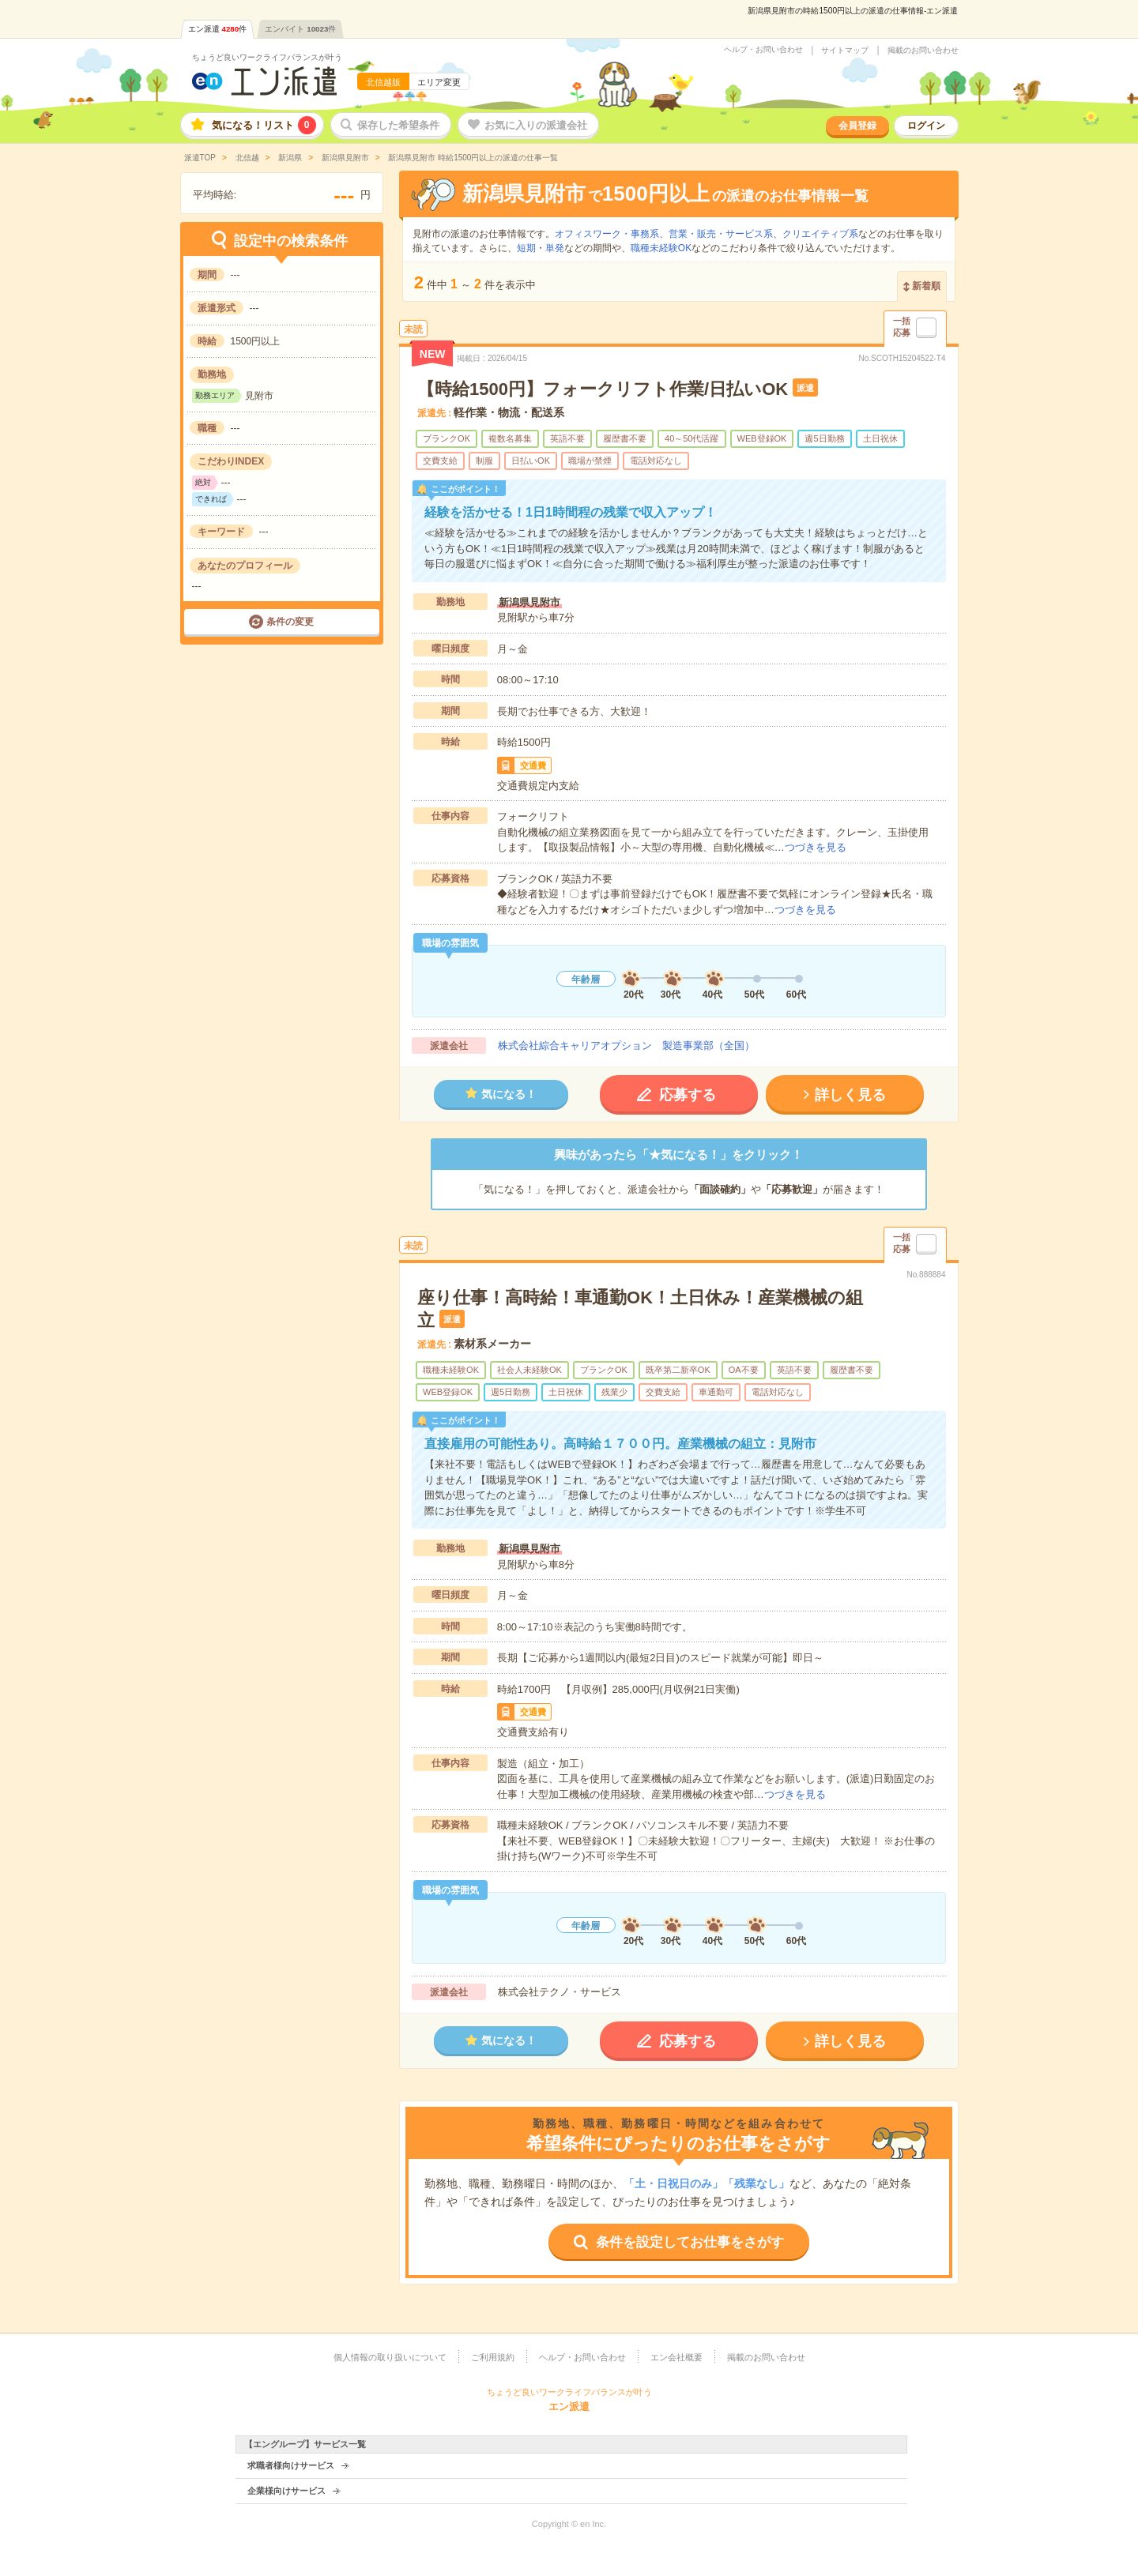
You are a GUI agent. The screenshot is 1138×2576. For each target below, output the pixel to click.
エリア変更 (439, 82)
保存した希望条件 (398, 125)
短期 (526, 248)
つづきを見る (815, 847)
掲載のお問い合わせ (923, 51)
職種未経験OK (661, 248)
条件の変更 (290, 621)
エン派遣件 (217, 28)
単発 (554, 248)
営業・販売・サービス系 (721, 233)
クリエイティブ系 (820, 233)
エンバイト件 (300, 28)
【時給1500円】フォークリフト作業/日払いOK (602, 389)
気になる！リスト (264, 125)
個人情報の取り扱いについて (390, 2357)
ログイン (926, 125)
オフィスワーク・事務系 (607, 233)
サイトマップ (845, 51)
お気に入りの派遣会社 (535, 125)
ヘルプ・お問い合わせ (763, 50)
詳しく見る (850, 1095)
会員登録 (857, 125)
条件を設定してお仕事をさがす (690, 2242)
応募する (687, 1095)
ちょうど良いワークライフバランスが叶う (267, 57)
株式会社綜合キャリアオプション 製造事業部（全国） (626, 1045)
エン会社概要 (676, 2357)
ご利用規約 (492, 2357)
